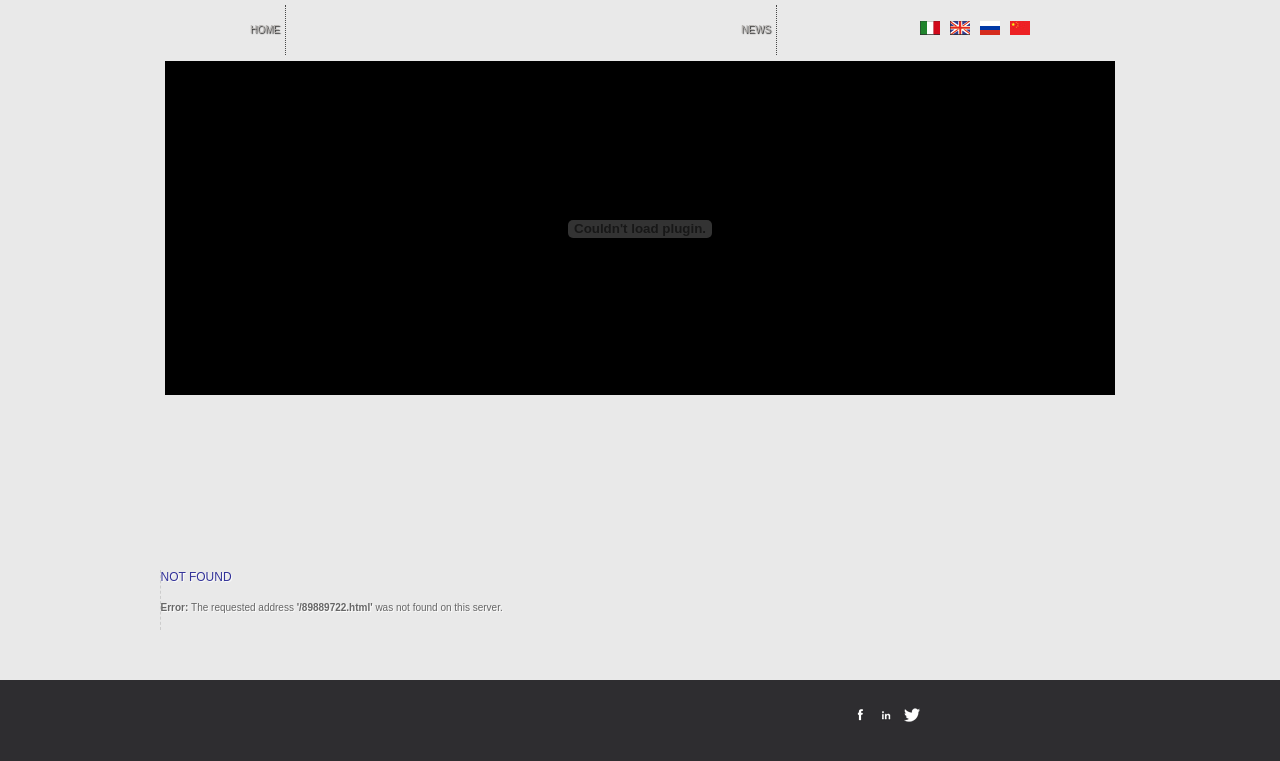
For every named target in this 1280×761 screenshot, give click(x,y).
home (265, 29)
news (756, 29)
